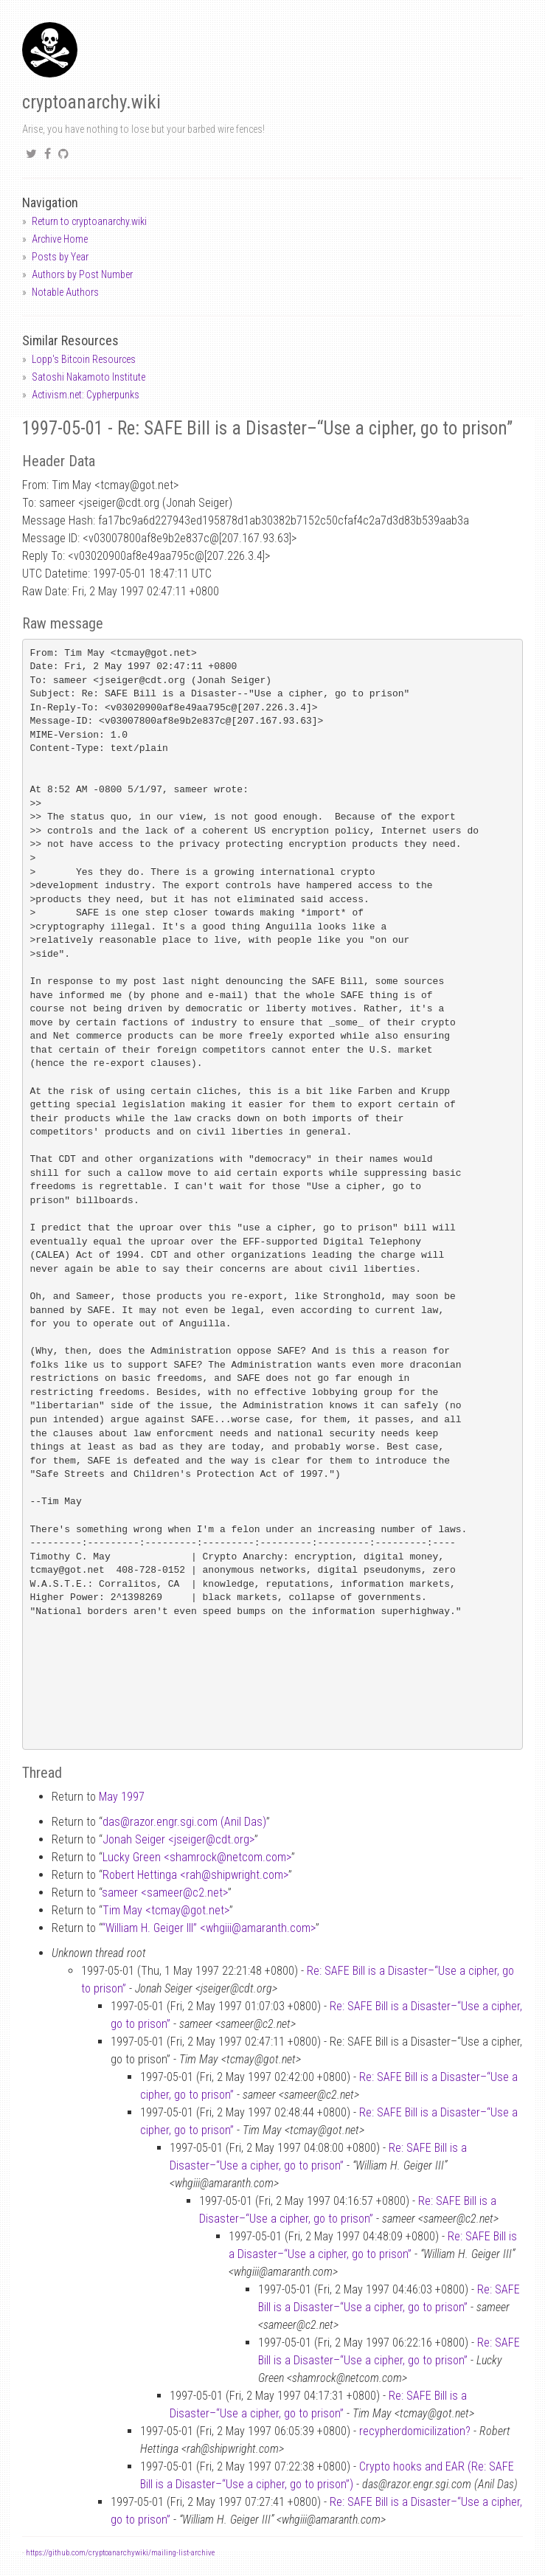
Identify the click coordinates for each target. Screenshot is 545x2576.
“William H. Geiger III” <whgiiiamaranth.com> (209, 1928)
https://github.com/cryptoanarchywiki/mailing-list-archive (120, 2553)
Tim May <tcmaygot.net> (166, 1910)
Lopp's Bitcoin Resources (84, 359)
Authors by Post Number (82, 274)
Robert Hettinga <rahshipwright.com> (195, 1875)
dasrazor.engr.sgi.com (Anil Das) (184, 1822)
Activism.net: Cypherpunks (85, 395)
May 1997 (122, 1797)
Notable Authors (65, 292)
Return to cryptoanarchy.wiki (89, 221)
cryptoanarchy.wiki (91, 102)
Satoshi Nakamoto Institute (88, 377)
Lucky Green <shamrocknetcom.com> (197, 1857)
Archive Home (60, 239)
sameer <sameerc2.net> (165, 1893)
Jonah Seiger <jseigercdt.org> (178, 1839)
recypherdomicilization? (415, 2431)
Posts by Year (60, 257)
